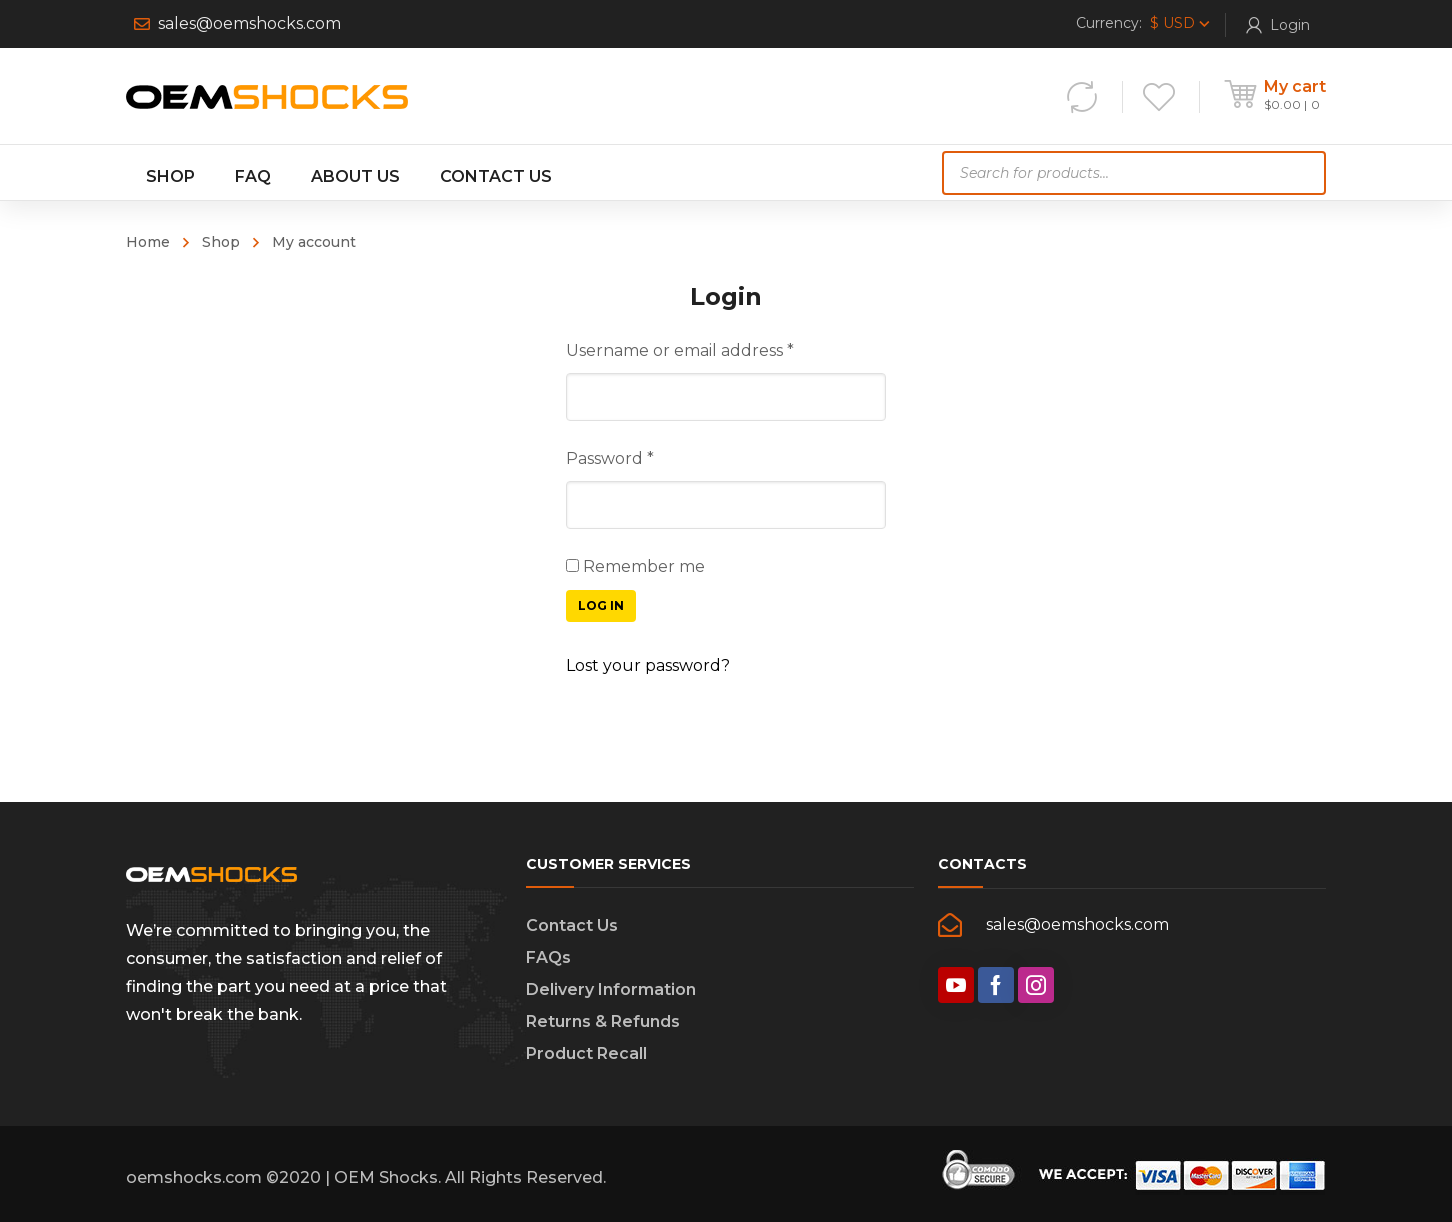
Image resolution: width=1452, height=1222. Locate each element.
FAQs (548, 957)
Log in (601, 605)
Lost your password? (648, 665)
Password (610, 458)
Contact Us (572, 925)
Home (148, 242)
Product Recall (586, 1053)
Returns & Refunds (603, 1021)
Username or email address (680, 350)
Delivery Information (611, 989)
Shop (221, 242)
